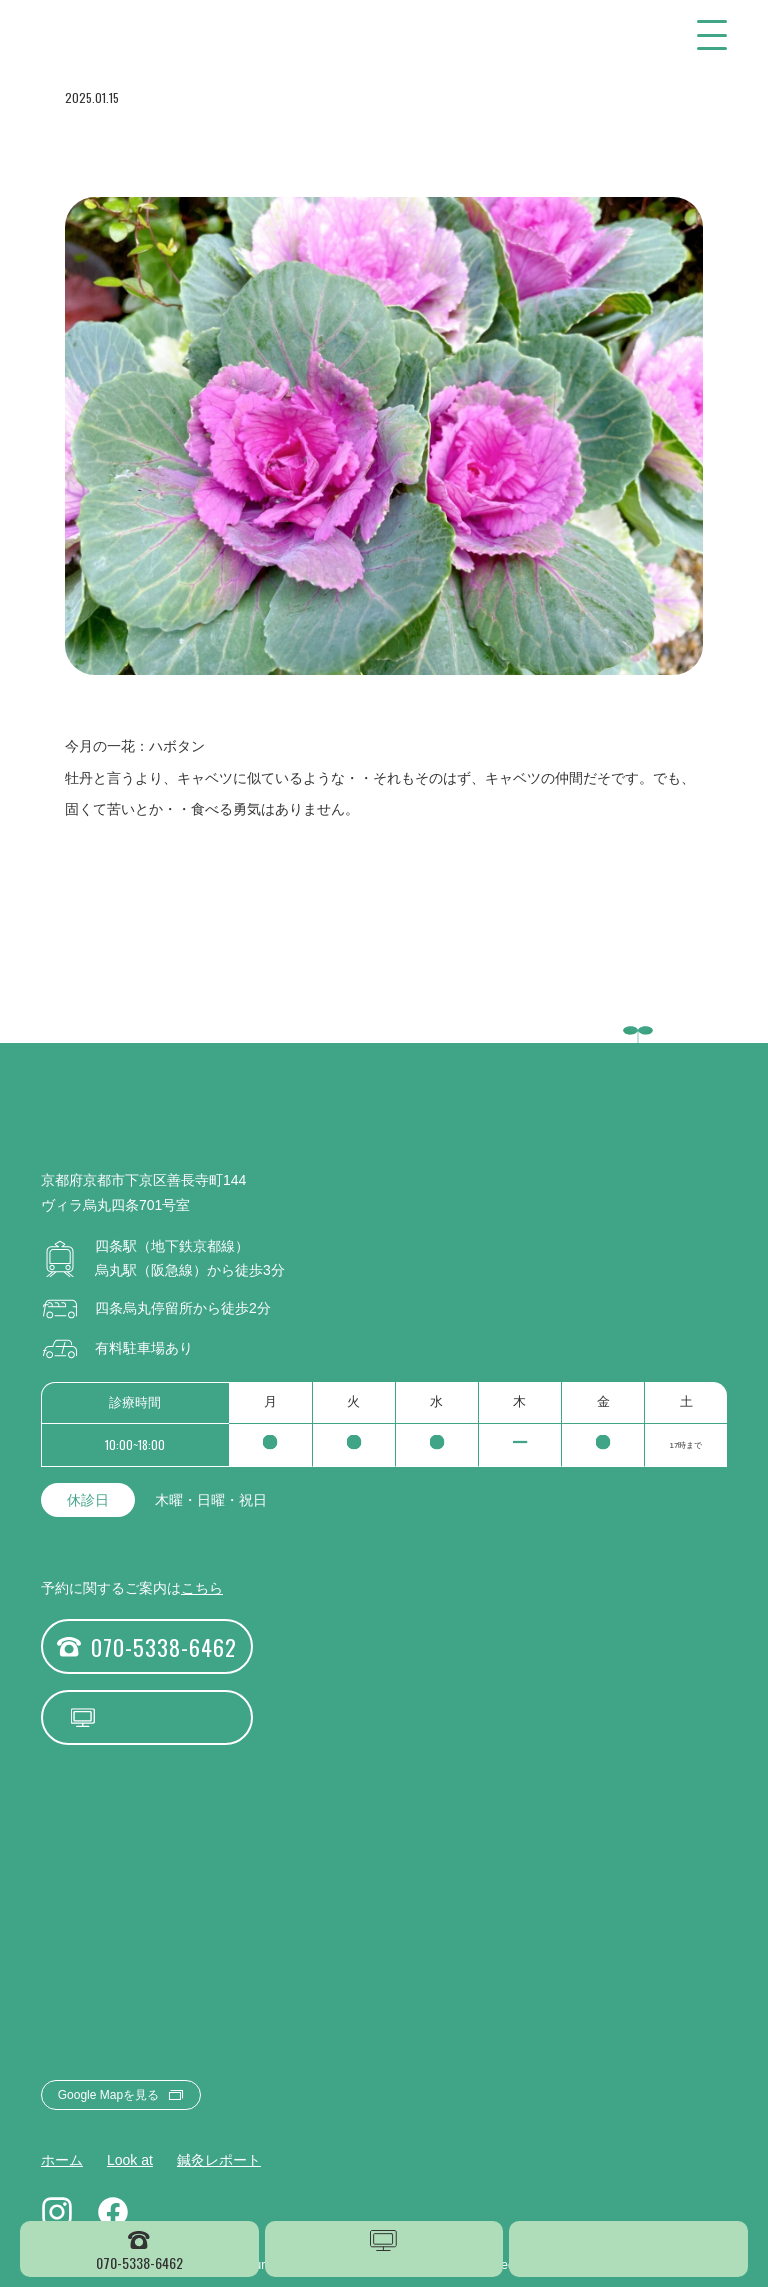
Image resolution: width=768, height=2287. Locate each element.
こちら (202, 1588)
